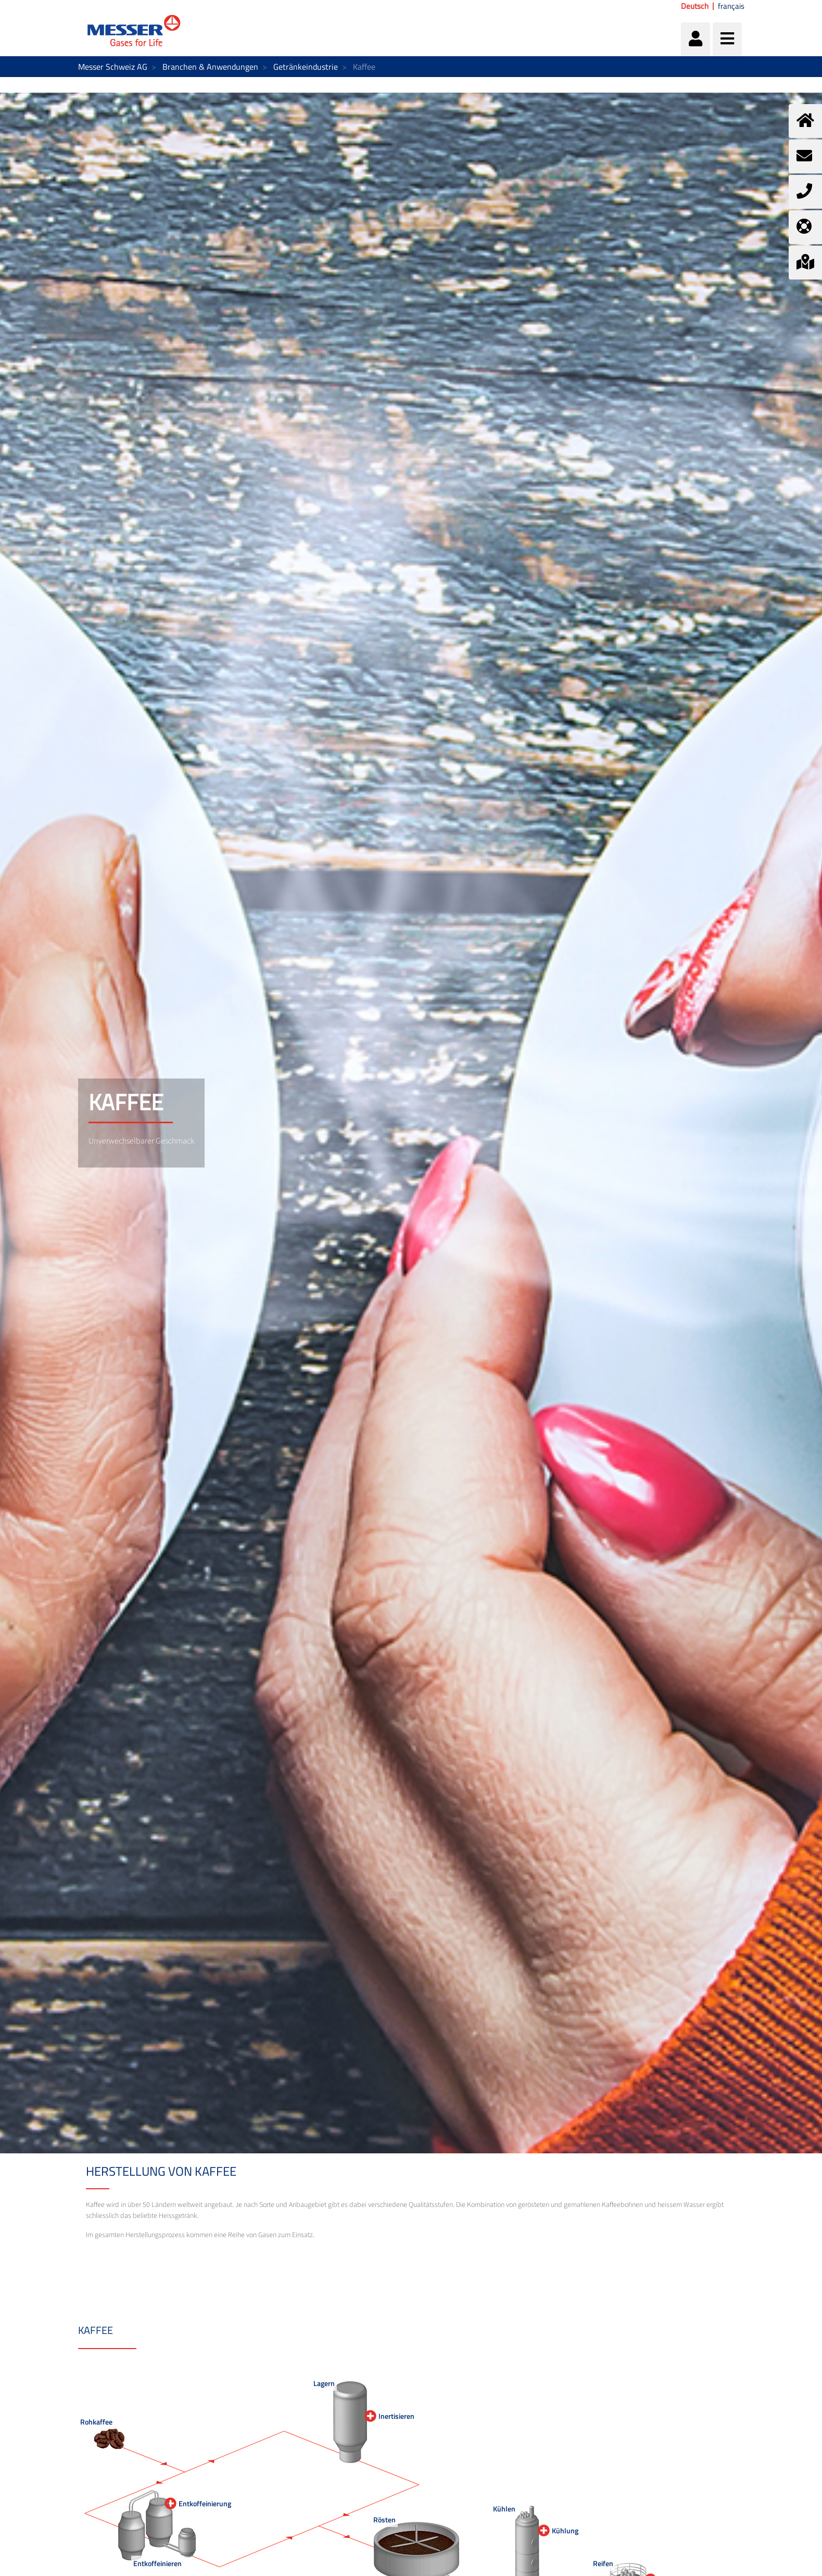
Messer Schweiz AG (112, 66)
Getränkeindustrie (305, 66)
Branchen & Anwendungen (210, 66)
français (731, 6)
